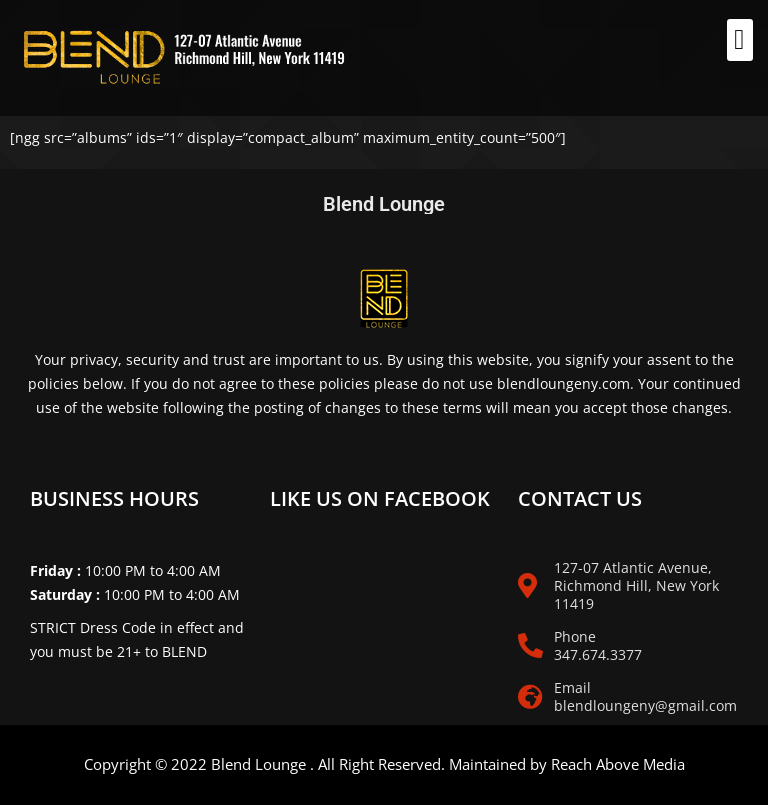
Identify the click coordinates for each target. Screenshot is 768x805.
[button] (740, 40)
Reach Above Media (618, 764)
